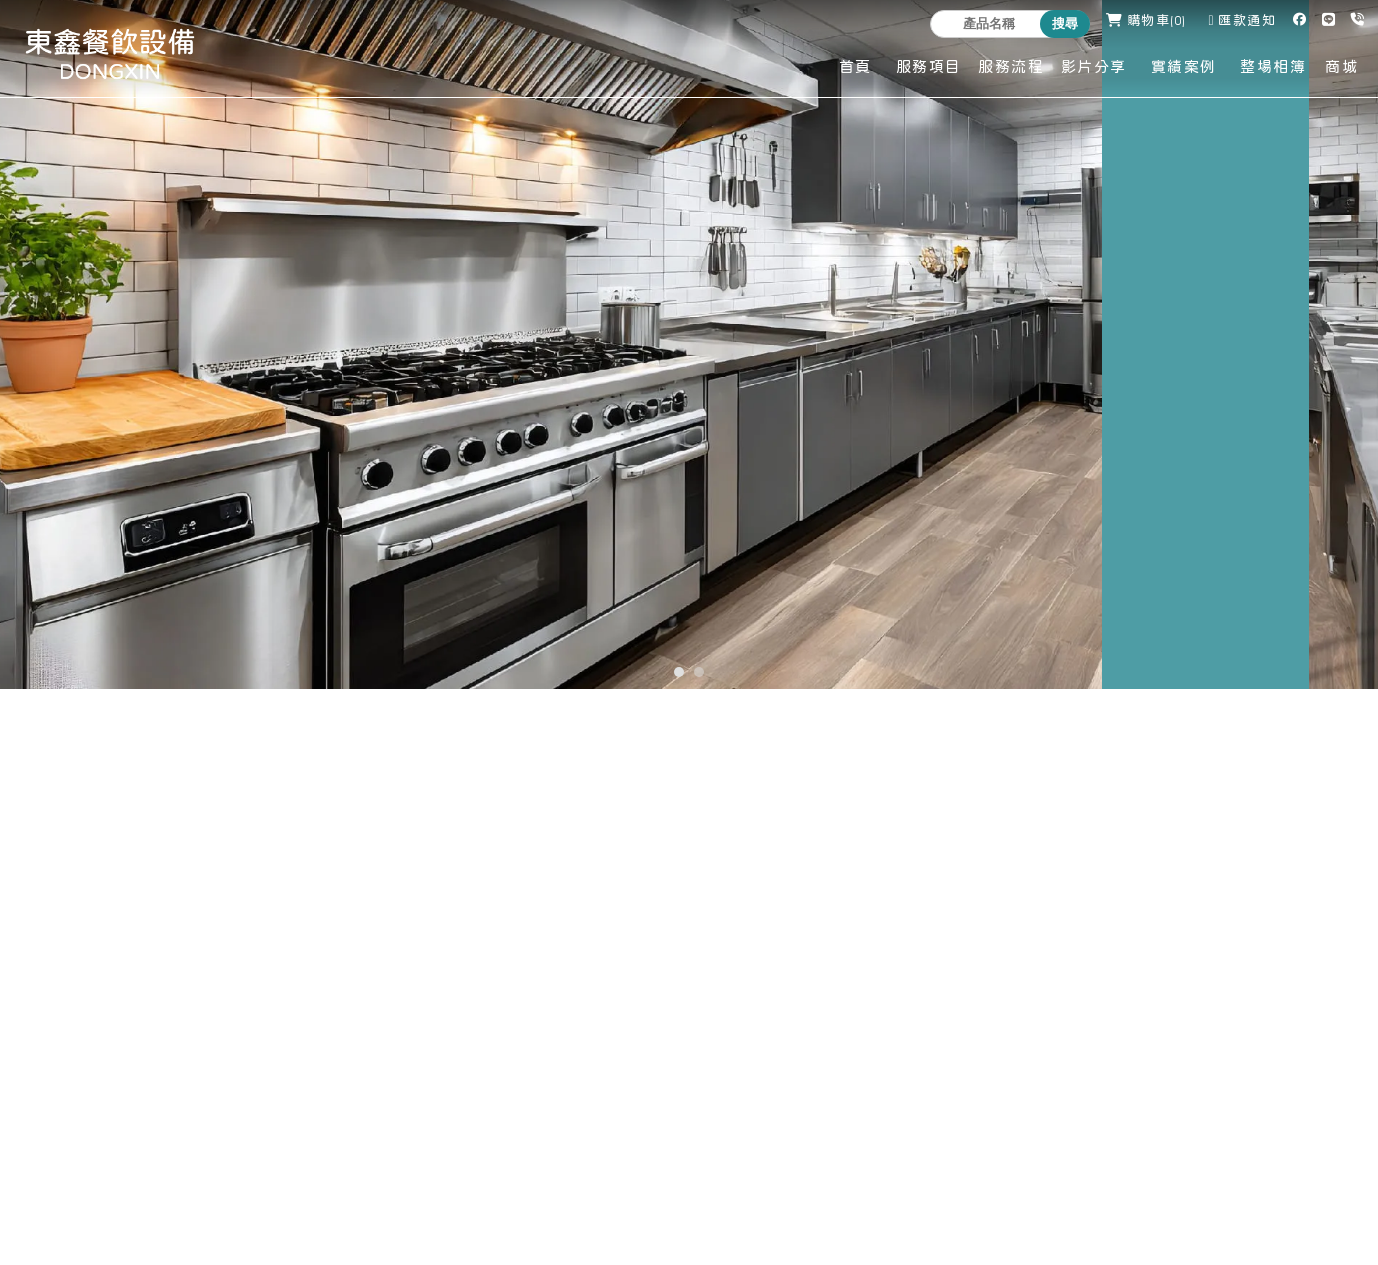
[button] (679, 672)
